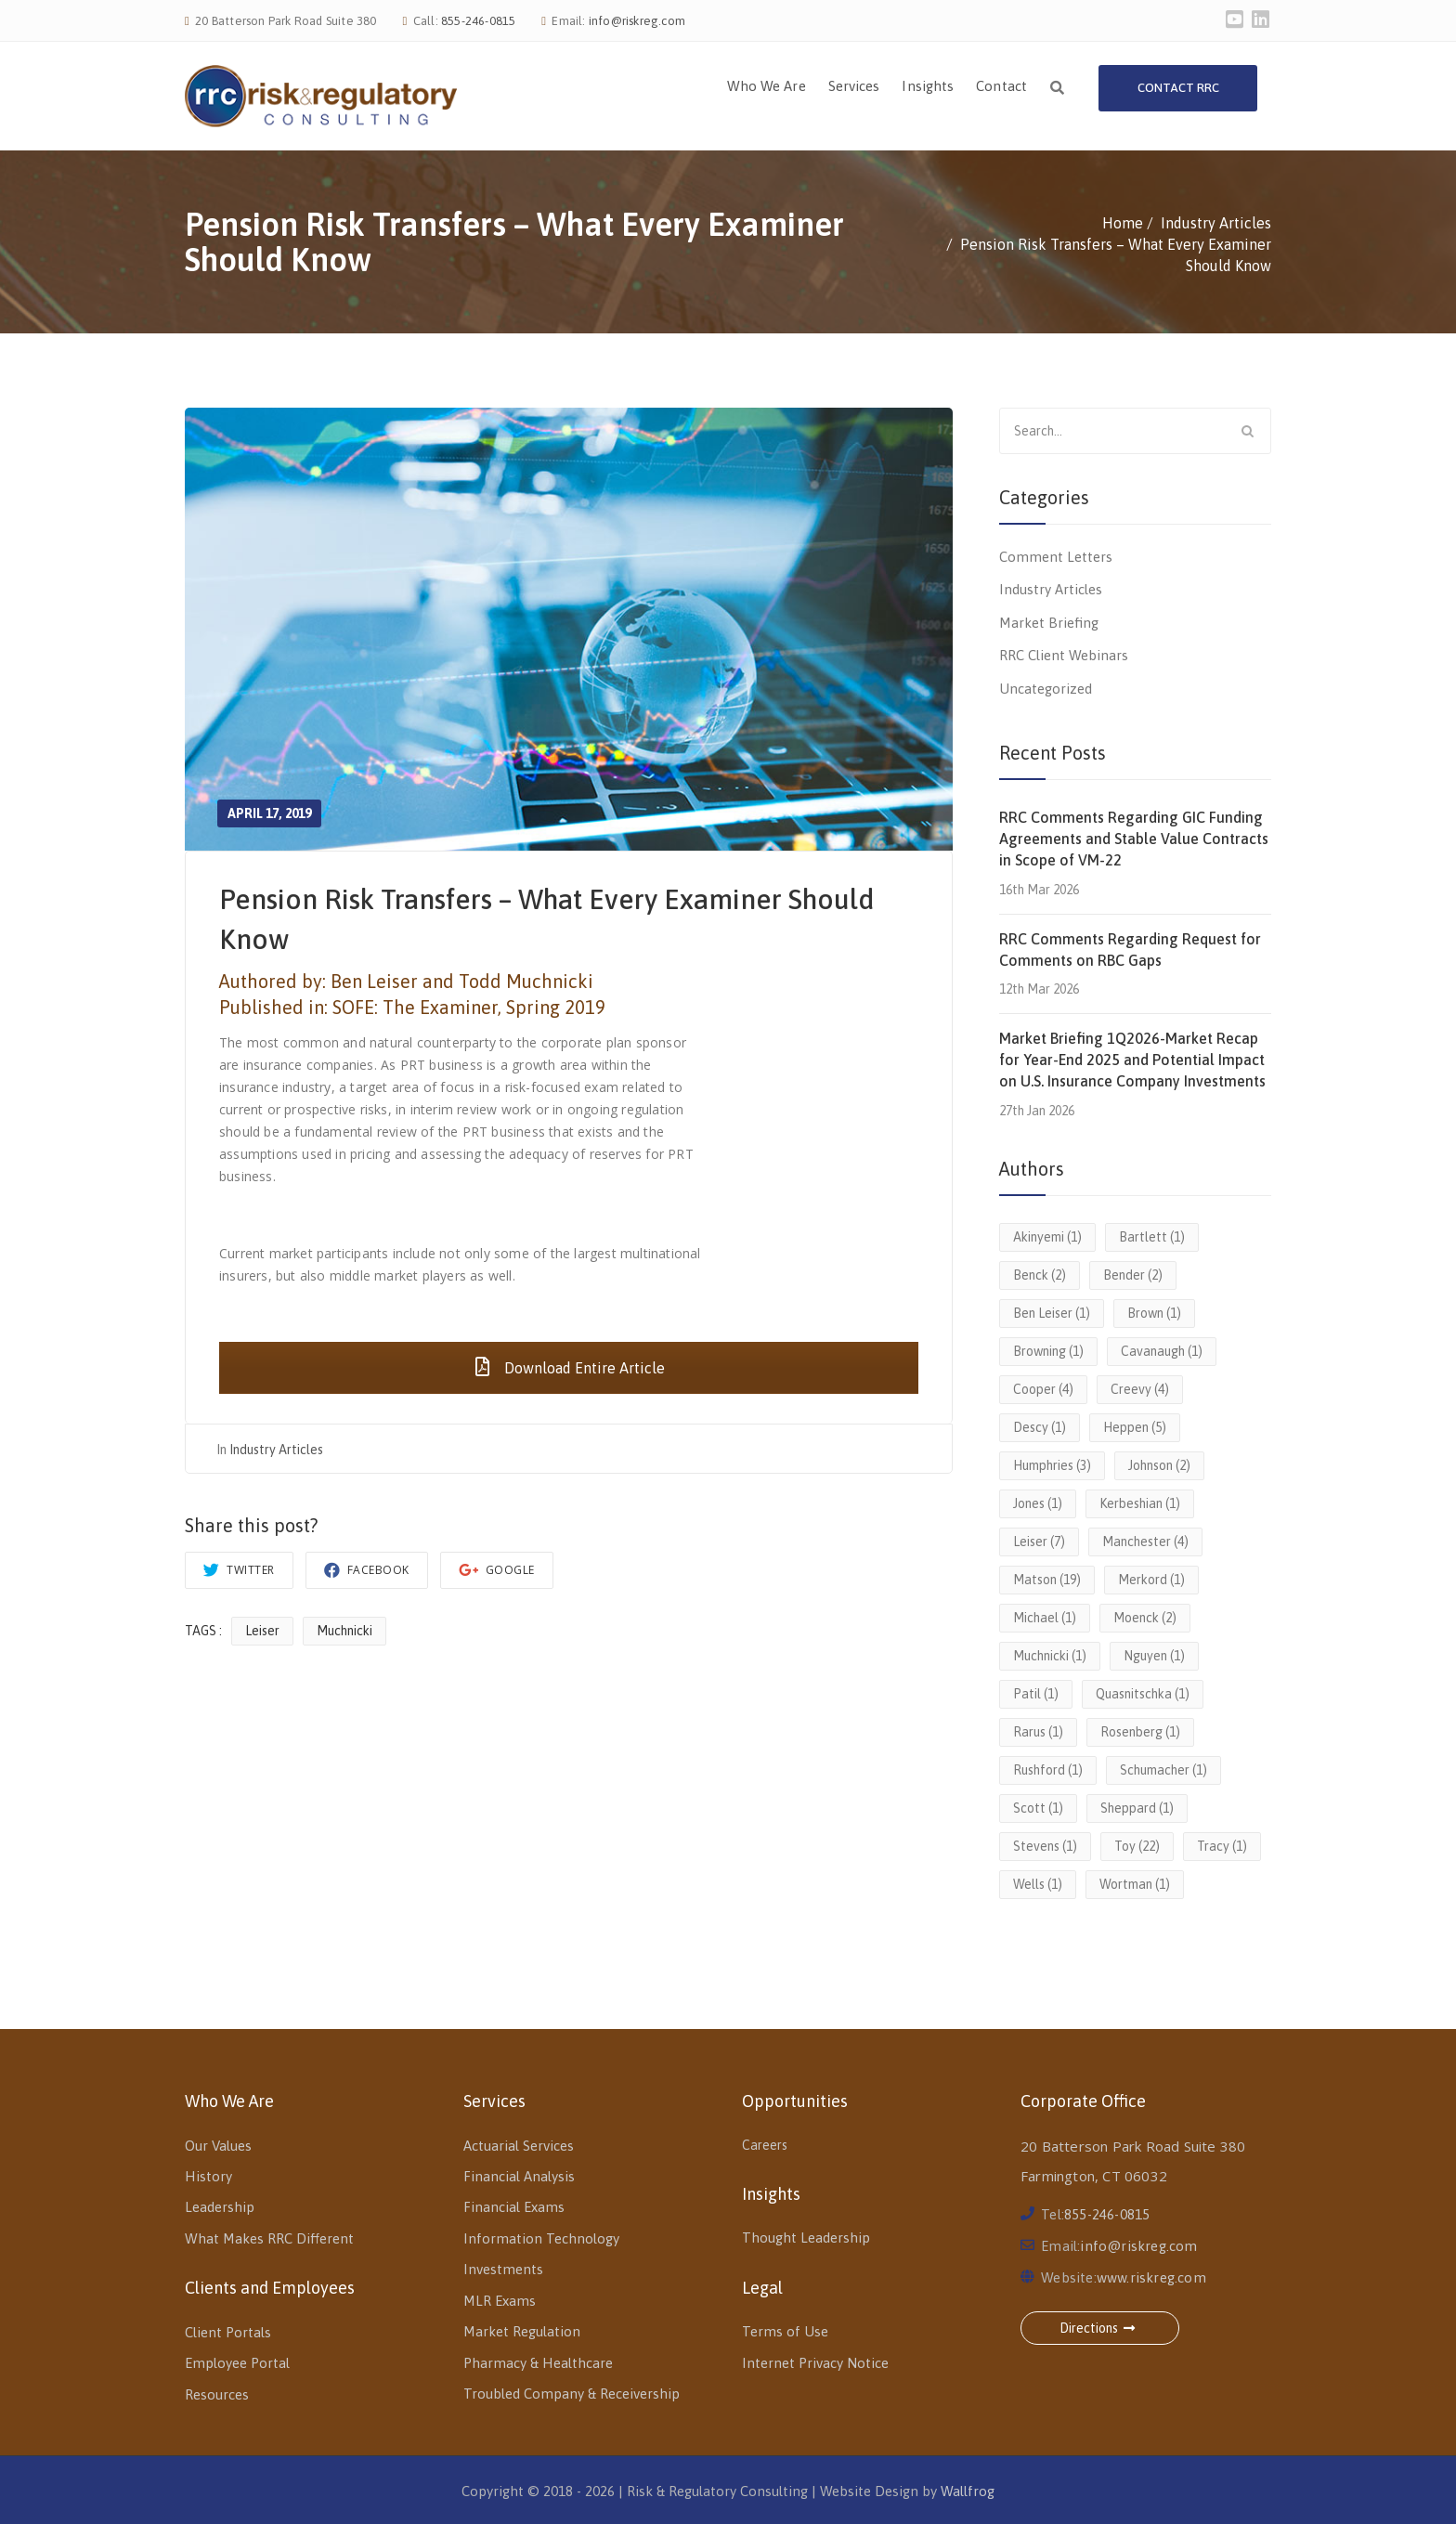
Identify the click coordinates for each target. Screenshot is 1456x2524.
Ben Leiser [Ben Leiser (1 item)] (1051, 1313)
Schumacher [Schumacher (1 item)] (1163, 1770)
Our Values (218, 2145)
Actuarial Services (518, 2145)
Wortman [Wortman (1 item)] (1134, 1884)
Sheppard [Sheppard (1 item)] (1137, 1808)
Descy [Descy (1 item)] (1039, 1427)
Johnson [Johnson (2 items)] (1159, 1465)
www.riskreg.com (1151, 2277)
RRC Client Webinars (1063, 655)
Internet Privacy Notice (815, 2363)
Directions (1100, 2328)
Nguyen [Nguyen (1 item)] (1154, 1655)
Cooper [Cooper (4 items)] (1043, 1389)
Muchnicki (344, 1630)
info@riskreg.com (637, 21)
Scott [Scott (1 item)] (1038, 1808)
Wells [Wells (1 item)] (1037, 1884)
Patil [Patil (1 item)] (1036, 1693)
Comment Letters (1055, 557)
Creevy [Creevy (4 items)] (1140, 1389)
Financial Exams (514, 2207)
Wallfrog (967, 2491)
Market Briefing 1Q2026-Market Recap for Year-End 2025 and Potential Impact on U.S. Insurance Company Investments (1132, 1059)
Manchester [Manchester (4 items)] (1145, 1541)
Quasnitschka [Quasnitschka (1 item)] (1143, 1693)
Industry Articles (276, 1449)
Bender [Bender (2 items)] (1133, 1275)
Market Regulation (521, 2331)
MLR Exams (499, 2301)
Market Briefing (1048, 623)
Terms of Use (785, 2331)
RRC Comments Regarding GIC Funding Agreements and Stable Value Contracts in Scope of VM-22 (1133, 838)
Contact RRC (1178, 88)
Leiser (262, 1630)
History (208, 2176)
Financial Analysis (519, 2176)
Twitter (239, 1570)
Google (497, 1570)
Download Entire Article (569, 1368)
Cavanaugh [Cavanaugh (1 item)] (1161, 1351)
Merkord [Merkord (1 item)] (1151, 1579)
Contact (1001, 86)
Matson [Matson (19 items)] (1047, 1579)
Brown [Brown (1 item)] (1154, 1313)
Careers (764, 2145)
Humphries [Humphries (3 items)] (1052, 1465)
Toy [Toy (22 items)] (1137, 1846)
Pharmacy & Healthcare (538, 2363)
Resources (217, 2394)
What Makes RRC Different (269, 2238)
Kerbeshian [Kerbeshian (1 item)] (1139, 1503)
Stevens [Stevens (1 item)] (1045, 1846)
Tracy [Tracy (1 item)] (1222, 1846)
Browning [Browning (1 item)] (1048, 1351)
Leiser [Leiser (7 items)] (1039, 1541)
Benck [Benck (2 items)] (1039, 1275)
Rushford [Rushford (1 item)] (1048, 1770)
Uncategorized (1045, 688)
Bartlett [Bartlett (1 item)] (1152, 1236)
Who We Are (766, 86)
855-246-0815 (478, 21)
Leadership (219, 2207)
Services (854, 86)
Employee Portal (237, 2363)
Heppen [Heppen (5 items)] (1134, 1427)
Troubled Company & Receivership (571, 2393)
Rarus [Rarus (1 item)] (1038, 1731)
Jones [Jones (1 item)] (1037, 1503)
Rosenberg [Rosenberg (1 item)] (1140, 1731)
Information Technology (541, 2238)
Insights (928, 86)
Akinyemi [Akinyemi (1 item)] (1047, 1236)
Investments (503, 2269)
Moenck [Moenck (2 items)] (1144, 1617)
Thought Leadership (806, 2237)
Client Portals (228, 2332)
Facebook (367, 1570)
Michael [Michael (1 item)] (1044, 1617)
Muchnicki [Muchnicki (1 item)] (1049, 1655)
